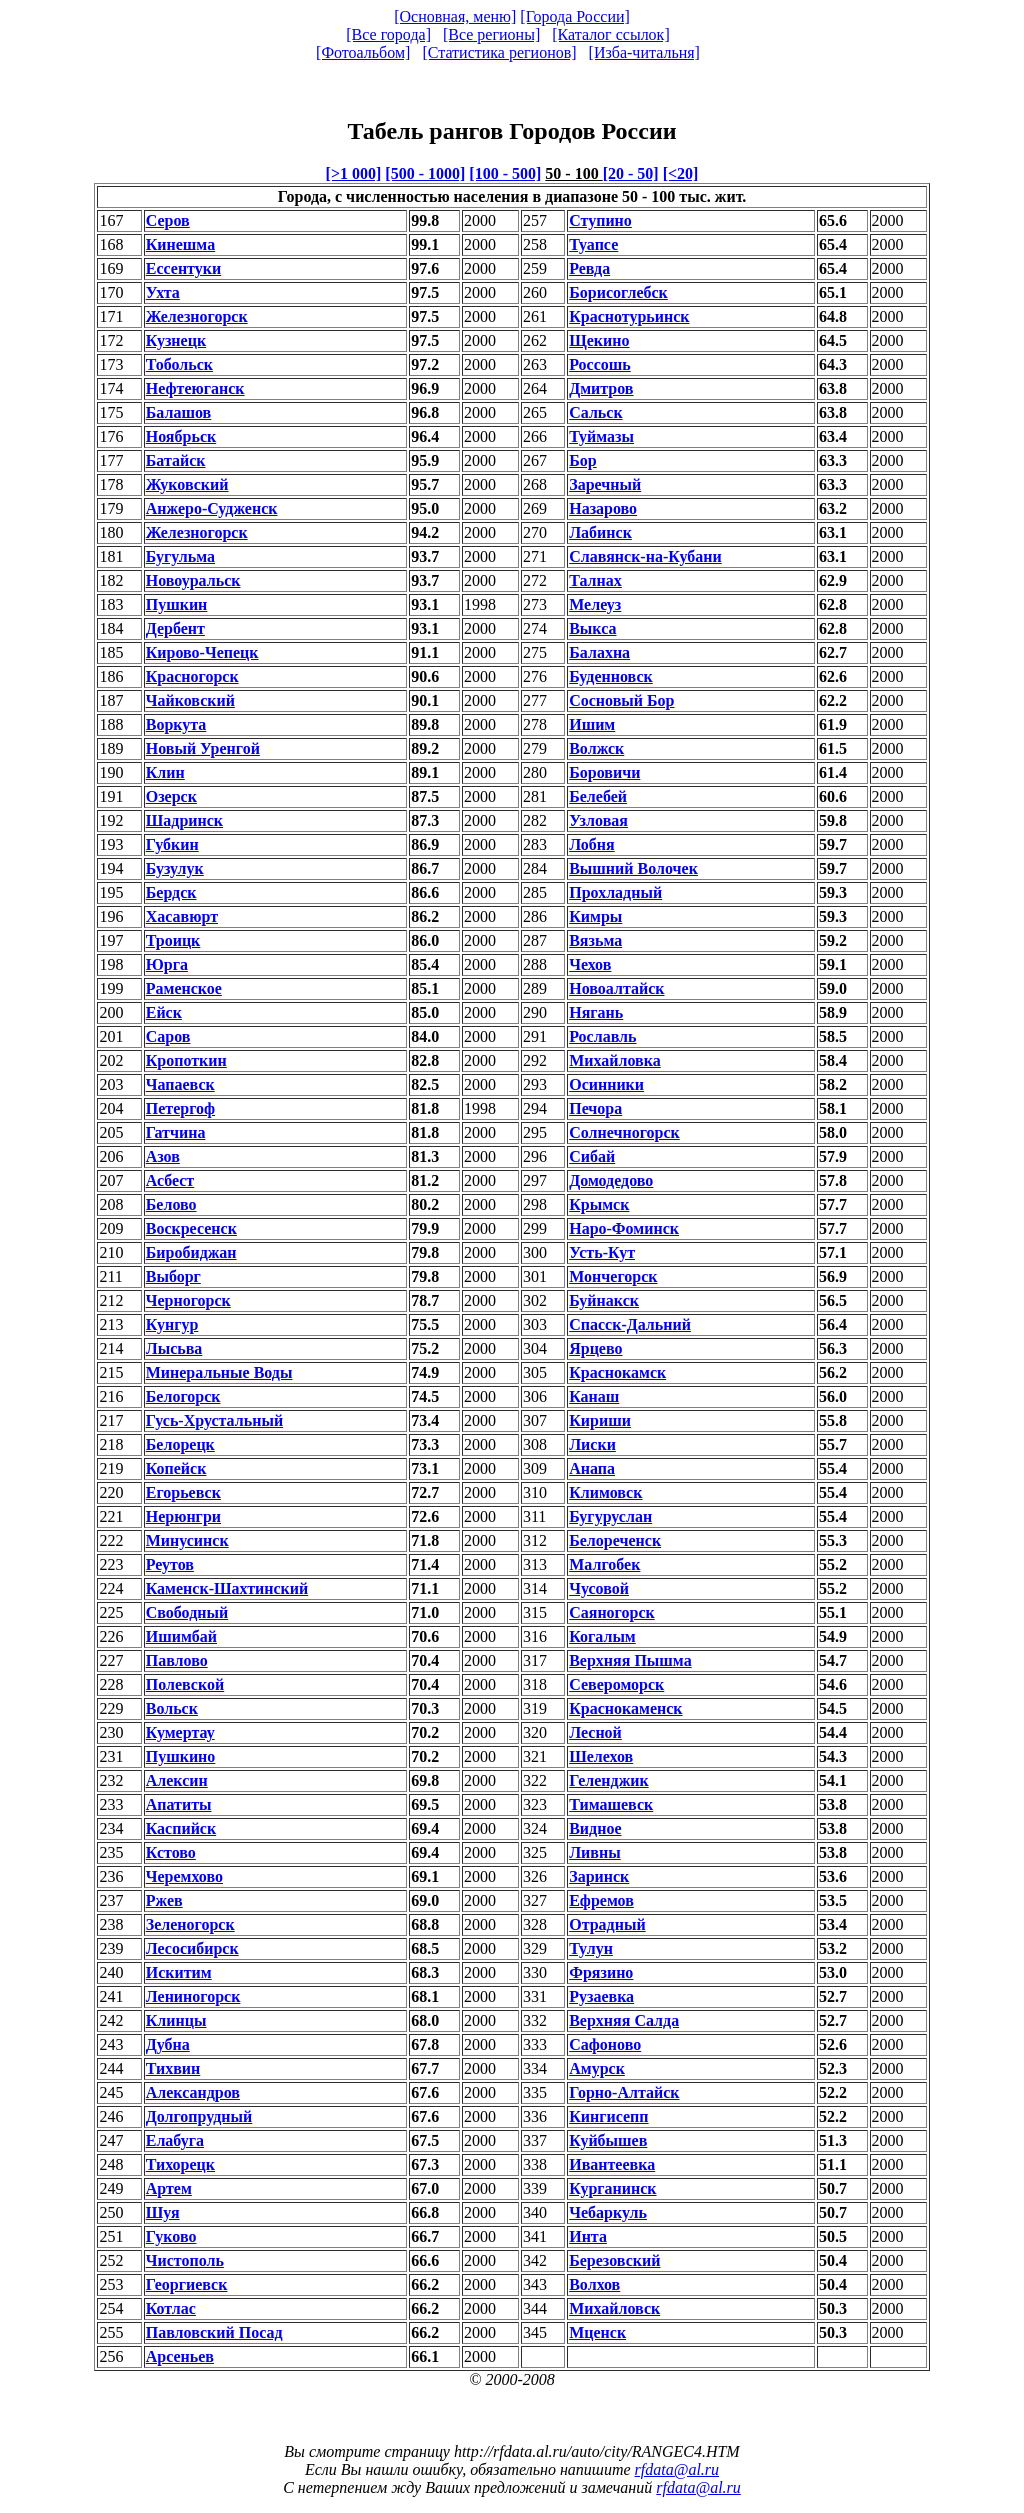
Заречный (605, 484)
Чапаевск (180, 1084)
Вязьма (595, 940)
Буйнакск (604, 1300)
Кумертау (180, 1732)
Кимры (595, 916)
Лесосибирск (192, 1948)
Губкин (172, 844)
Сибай (592, 1156)
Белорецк (180, 1444)
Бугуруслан (610, 1516)
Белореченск (615, 1540)
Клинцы (176, 2020)
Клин (165, 772)
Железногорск (197, 316)
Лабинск (600, 532)
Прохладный (615, 892)
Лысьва (174, 1348)
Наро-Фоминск (624, 1228)
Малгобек (604, 1564)
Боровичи (604, 772)
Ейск (164, 1012)
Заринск (599, 1876)
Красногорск (192, 676)
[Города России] (575, 16)
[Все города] (388, 34)
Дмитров (601, 388)
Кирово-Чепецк (202, 652)
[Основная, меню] (455, 16)
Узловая (598, 820)
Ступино (600, 220)
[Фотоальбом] (363, 52)
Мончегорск (613, 1276)
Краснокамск (617, 1372)
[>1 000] (354, 173)
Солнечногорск (624, 1132)
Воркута (176, 724)
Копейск (176, 1468)
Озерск (171, 796)
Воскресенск (191, 1228)
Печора (595, 1108)
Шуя (163, 2212)
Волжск (596, 748)
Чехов (590, 964)
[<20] (681, 173)
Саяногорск (612, 1612)
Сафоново (605, 2044)
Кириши (600, 1420)
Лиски (592, 1444)
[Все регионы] (491, 34)
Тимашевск (611, 1804)
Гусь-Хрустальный (214, 1420)
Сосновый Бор (621, 700)
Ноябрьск (181, 436)
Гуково (171, 2236)
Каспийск (181, 1828)
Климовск (605, 1492)
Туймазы (601, 436)
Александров (193, 2092)
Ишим (592, 724)
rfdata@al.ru (677, 2469)
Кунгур (172, 1324)
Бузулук (175, 868)
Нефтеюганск (195, 388)
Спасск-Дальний (630, 1324)
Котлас (171, 2308)
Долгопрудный (199, 2116)
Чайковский (190, 700)
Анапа (592, 1468)
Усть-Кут (602, 1252)
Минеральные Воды (219, 1372)
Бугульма (180, 556)
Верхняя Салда (624, 2020)
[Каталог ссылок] (611, 34)
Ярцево (595, 1348)
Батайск (176, 460)
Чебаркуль (608, 2212)
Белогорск (183, 1396)
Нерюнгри (183, 1516)
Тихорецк (180, 2164)
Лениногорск (193, 1996)
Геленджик (609, 1780)
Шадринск (184, 820)
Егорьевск (183, 1492)
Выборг (173, 1276)
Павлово (177, 1660)
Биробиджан (191, 1252)
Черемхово (184, 1876)
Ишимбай (181, 1636)
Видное (595, 1828)
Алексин (177, 1780)
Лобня (591, 844)
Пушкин (177, 604)
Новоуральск (193, 580)
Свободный (187, 1612)
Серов (168, 220)
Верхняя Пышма (630, 1660)
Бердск (171, 892)
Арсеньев (180, 2356)
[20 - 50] (631, 173)
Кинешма (180, 244)
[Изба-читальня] (644, 52)
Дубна (168, 2044)
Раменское (184, 988)
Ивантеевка (612, 2164)
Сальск (595, 412)
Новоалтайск (616, 988)
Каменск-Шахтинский (227, 1588)
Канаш (594, 1396)
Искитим (179, 1972)
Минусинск (187, 1540)
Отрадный (607, 1924)
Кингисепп (608, 2116)
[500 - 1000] (425, 173)
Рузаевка (601, 1996)
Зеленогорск (190, 1924)
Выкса (592, 628)
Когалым (602, 1636)
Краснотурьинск (629, 316)
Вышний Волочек (633, 868)
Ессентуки (183, 268)
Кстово (171, 1852)
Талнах (595, 580)
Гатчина (176, 1132)
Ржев (164, 1900)
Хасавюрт (182, 916)
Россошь (600, 364)
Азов (163, 1156)
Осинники (606, 1084)
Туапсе (593, 244)
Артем (169, 2188)
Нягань (596, 1012)
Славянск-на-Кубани (645, 556)
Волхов (594, 2284)
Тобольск (179, 364)
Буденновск (611, 676)
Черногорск (188, 1300)
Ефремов (601, 1900)
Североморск (616, 1684)
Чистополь (185, 2260)
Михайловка (615, 1060)
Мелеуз (595, 604)
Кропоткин (186, 1060)
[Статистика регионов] (499, 52)
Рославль (602, 1036)
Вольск (172, 1708)
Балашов (178, 412)
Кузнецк (176, 340)
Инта (588, 2236)
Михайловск (614, 2308)
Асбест (170, 1180)
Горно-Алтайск (624, 2092)
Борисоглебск (618, 292)
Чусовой (599, 1588)
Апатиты (179, 1804)
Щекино (599, 340)
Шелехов (601, 1756)
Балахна (599, 652)
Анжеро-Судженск (212, 508)
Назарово (603, 508)
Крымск (599, 1204)
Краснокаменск (625, 1708)
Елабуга (175, 2140)
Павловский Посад (214, 2332)
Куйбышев (608, 2140)
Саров (168, 1036)
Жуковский (187, 484)
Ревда (589, 268)
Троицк (173, 940)
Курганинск (612, 2188)
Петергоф (180, 1108)
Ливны (595, 1852)
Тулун (591, 1948)
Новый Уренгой (203, 748)
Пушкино (181, 1756)
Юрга (167, 964)
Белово (171, 1204)
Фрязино (601, 1972)
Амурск (597, 2068)
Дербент (175, 628)
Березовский (614, 2260)
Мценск (597, 2332)
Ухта (163, 292)
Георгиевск (187, 2284)
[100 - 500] (505, 173)
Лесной (595, 1732)
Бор (582, 460)
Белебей (598, 796)
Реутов (170, 1564)
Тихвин (173, 2068)
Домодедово (611, 1180)
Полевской (185, 1684)
